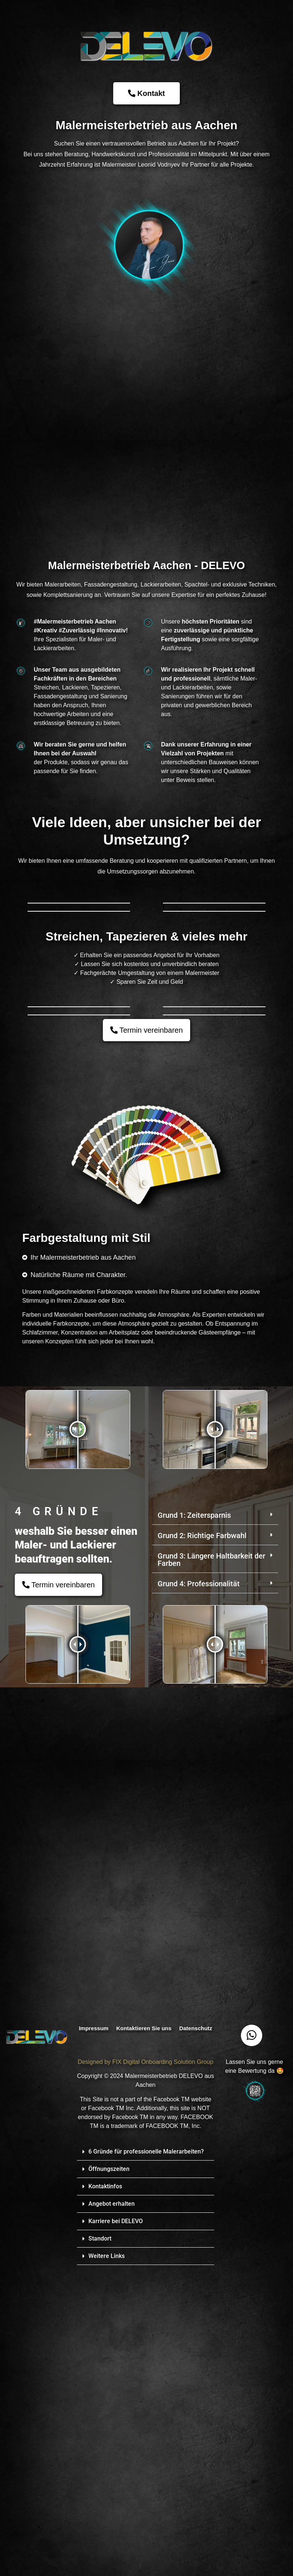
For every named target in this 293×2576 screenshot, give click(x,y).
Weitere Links (106, 2563)
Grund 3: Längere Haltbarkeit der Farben (211, 1867)
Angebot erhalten (111, 2511)
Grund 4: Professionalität (199, 1891)
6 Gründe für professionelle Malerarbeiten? (146, 2458)
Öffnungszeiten (108, 2476)
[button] (215, 1822)
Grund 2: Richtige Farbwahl (202, 1842)
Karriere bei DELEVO (115, 2528)
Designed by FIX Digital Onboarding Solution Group (145, 2369)
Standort (99, 2545)
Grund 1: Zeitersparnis (194, 1822)
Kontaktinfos (105, 2493)
